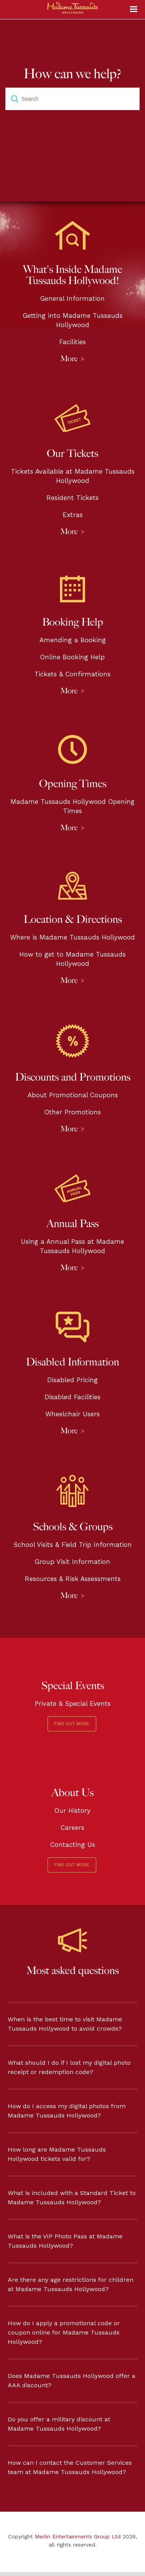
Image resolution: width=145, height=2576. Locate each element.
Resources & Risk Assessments (73, 1579)
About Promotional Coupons (72, 1095)
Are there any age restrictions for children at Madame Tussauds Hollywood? (70, 2284)
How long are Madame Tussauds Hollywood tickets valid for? (57, 2154)
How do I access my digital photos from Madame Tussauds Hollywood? (67, 2110)
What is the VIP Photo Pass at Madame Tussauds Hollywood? (65, 2241)
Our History (72, 1810)
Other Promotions (72, 1112)
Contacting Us (72, 1844)
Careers (72, 1827)
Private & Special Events (73, 1703)
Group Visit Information (72, 1562)
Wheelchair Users (72, 1414)
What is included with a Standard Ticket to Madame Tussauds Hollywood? (72, 2197)
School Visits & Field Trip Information (73, 1544)
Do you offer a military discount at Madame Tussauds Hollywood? (59, 2424)
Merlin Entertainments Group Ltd (78, 2536)
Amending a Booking (72, 640)
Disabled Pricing (72, 1380)
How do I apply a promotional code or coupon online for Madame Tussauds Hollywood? (64, 2332)
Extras (73, 515)
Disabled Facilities (72, 1397)
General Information (72, 298)
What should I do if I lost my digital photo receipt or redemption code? (69, 2067)
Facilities (72, 342)
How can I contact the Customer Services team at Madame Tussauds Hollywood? (70, 2467)
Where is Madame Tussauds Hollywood (72, 937)
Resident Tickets (72, 498)
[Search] (72, 99)
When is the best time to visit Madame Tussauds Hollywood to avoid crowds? (65, 2024)
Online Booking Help (72, 657)
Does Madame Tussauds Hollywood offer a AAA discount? (71, 2380)
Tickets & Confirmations (72, 674)
